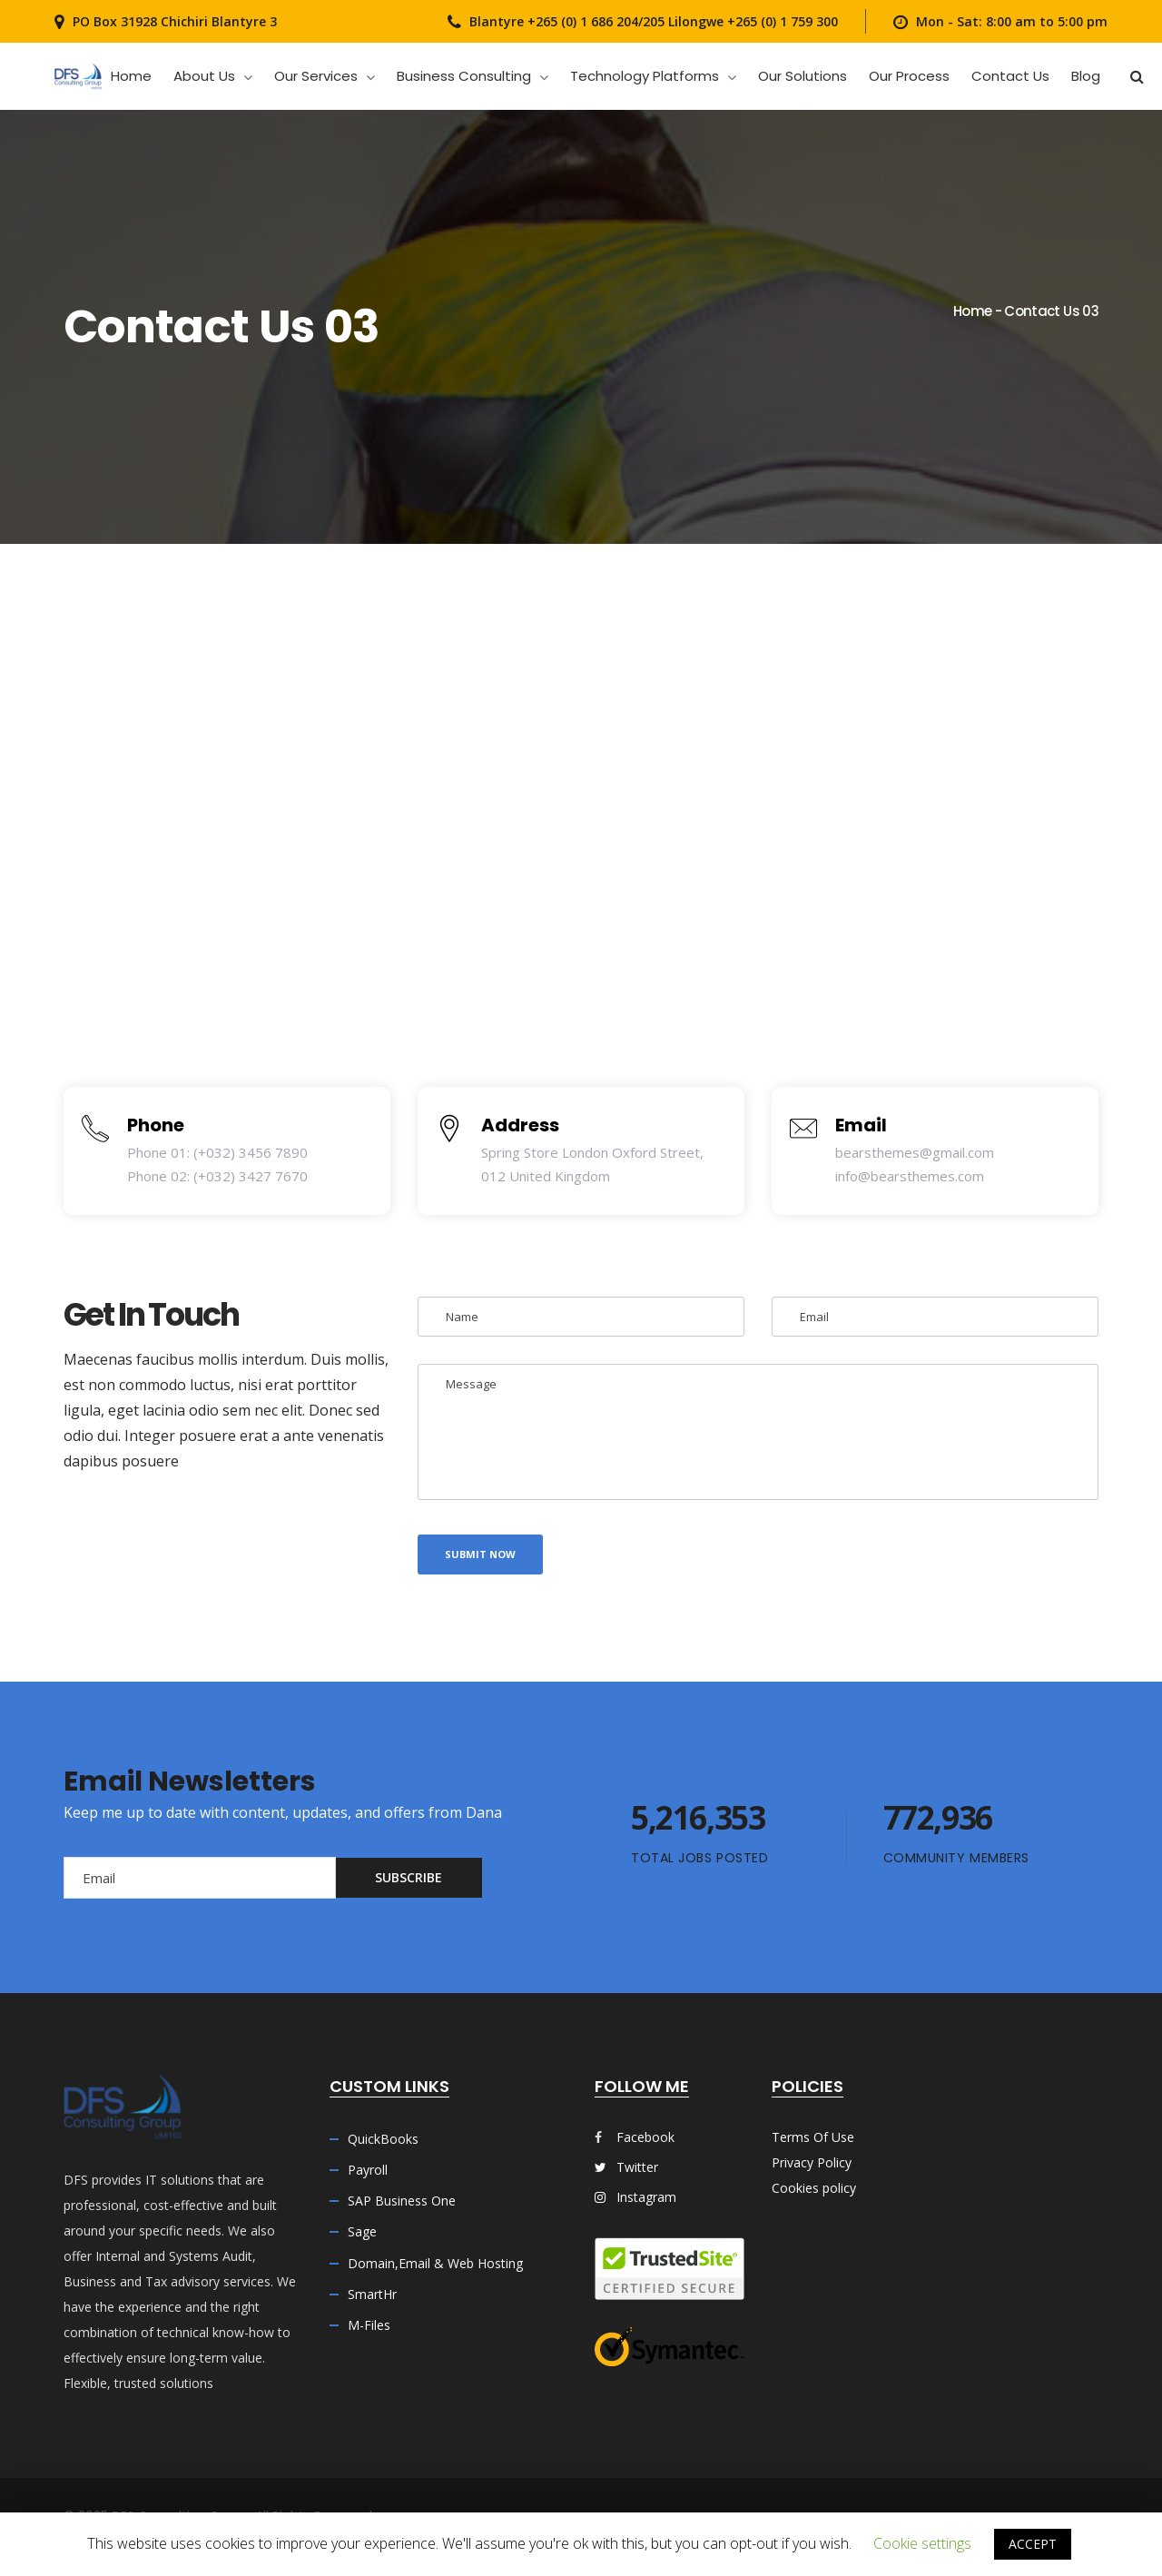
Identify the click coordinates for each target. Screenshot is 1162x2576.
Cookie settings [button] (922, 2543)
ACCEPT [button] (1033, 2543)
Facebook (645, 2137)
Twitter (626, 2167)
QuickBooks (383, 2138)
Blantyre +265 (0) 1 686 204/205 (567, 21)
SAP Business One (402, 2200)
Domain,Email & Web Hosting (435, 2263)
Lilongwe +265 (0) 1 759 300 (751, 21)
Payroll (368, 2169)
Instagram (635, 2197)
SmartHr (372, 2294)
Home (972, 311)
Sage (362, 2231)
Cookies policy (814, 2187)
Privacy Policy (812, 2162)
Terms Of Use (813, 2137)
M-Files (369, 2325)
